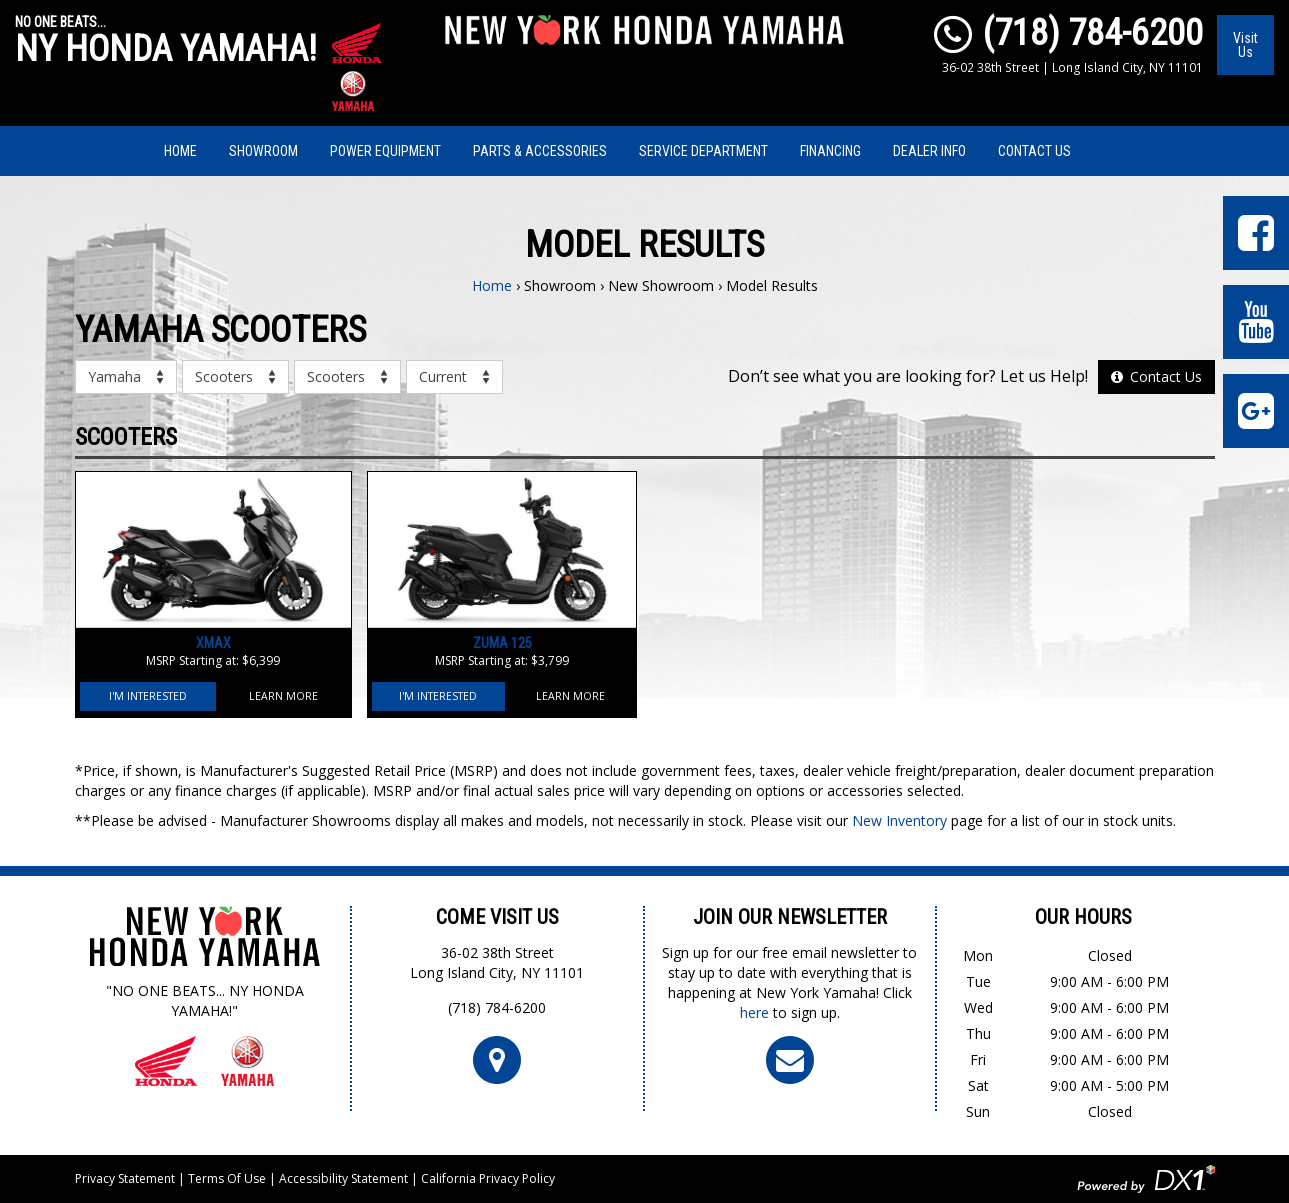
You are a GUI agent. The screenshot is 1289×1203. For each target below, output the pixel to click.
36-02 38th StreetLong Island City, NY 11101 (497, 962)
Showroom (263, 151)
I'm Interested (148, 696)
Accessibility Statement (343, 1178)
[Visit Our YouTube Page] (1256, 322)
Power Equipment (385, 151)
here (754, 1012)
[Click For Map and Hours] (497, 1058)
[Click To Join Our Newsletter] (790, 1058)
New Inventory (899, 820)
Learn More (283, 696)
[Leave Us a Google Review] (1256, 411)
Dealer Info (929, 151)
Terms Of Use (227, 1178)
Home (180, 151)
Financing (830, 151)
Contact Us (1034, 151)
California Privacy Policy (488, 1178)
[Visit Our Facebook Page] (1256, 233)
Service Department (703, 151)
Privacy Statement (125, 1178)
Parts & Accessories (540, 151)
